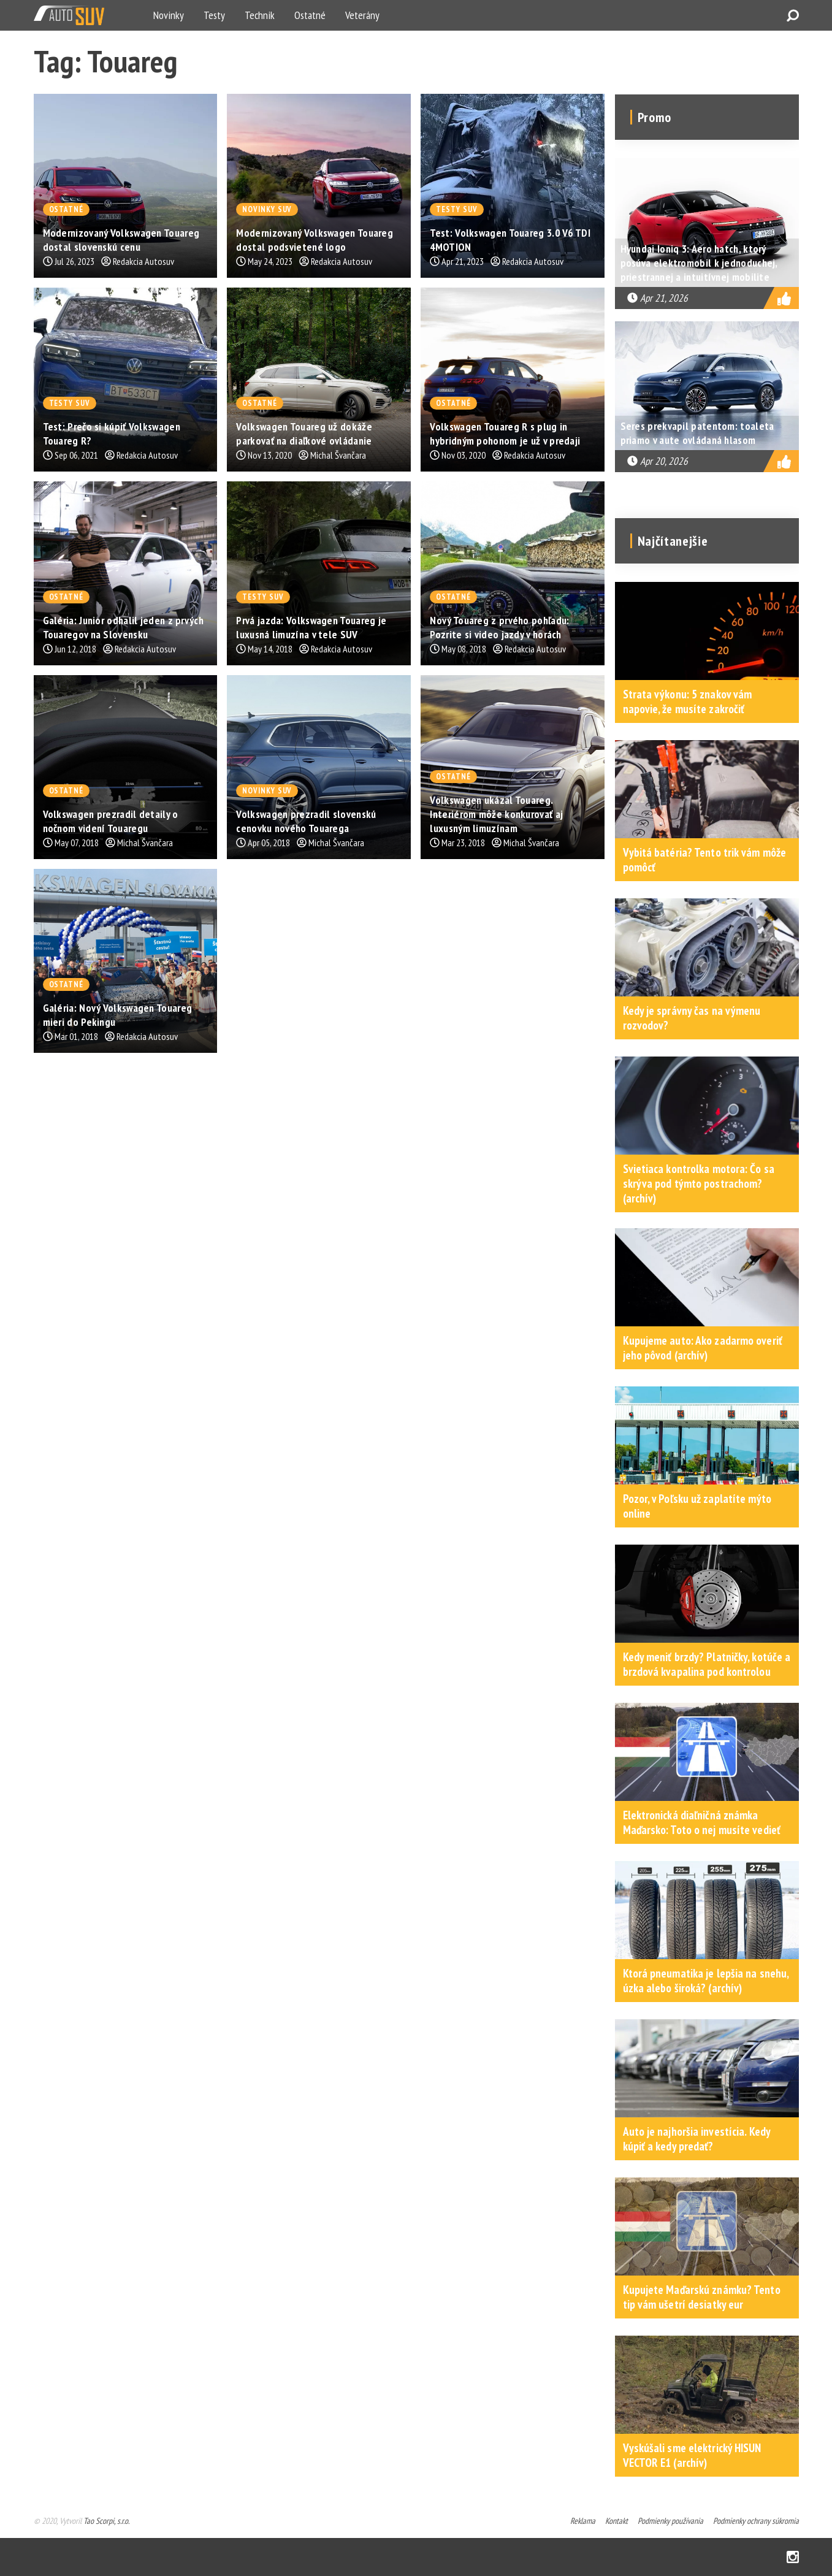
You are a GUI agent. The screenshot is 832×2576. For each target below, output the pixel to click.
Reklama (582, 2520)
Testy (214, 15)
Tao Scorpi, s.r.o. (106, 2520)
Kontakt (616, 2520)
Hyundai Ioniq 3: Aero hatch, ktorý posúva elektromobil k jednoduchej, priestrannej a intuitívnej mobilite (698, 263)
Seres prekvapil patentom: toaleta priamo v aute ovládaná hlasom (697, 433)
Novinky (168, 15)
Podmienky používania (670, 2520)
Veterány (362, 15)
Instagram (793, 2557)
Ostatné (310, 15)
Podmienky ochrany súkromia (756, 2520)
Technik (260, 15)
